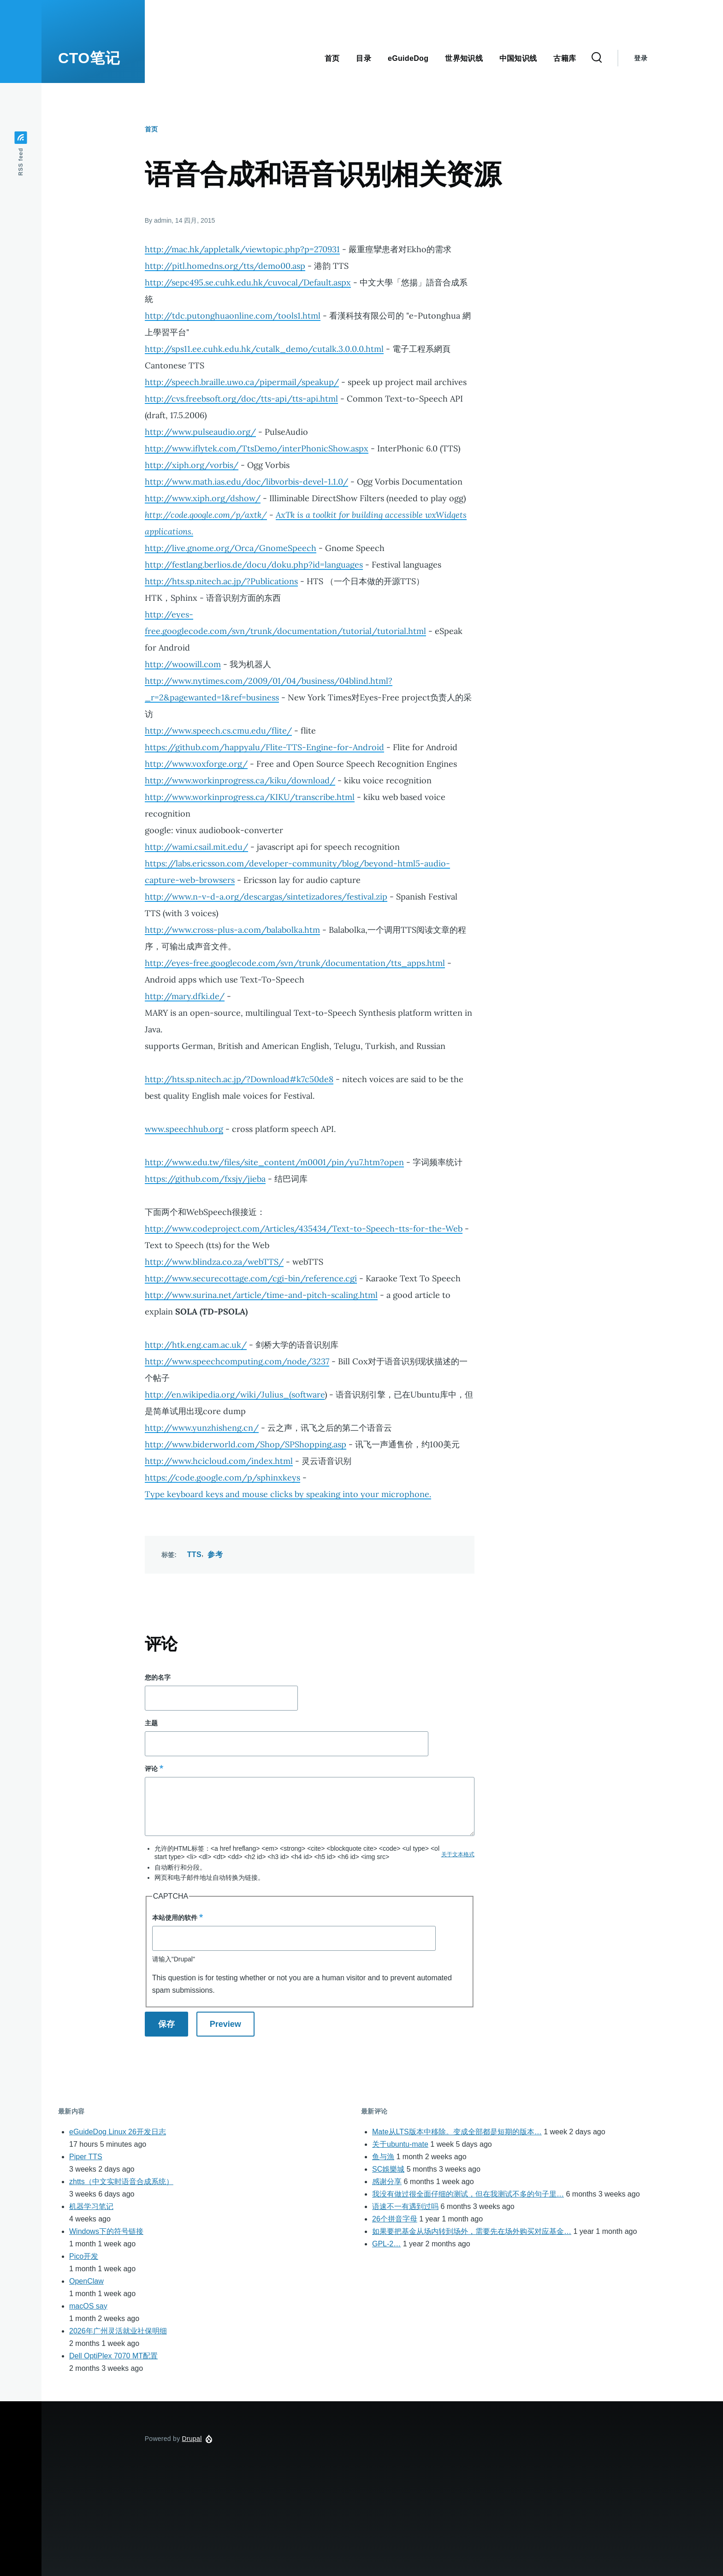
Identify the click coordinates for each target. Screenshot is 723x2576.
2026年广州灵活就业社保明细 (118, 2331)
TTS (194, 1554)
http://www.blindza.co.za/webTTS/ (214, 1261)
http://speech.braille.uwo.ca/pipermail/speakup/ (242, 382)
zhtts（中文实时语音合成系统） (121, 2181)
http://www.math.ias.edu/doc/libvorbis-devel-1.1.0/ (246, 481)
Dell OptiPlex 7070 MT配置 (113, 2356)
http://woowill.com (183, 664)
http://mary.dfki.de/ (185, 996)
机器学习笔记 (91, 2206)
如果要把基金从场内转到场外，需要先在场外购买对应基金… (471, 2231)
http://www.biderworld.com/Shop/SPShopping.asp (245, 1444)
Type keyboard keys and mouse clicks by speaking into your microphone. (288, 1494)
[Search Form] (596, 58)
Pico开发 (83, 2256)
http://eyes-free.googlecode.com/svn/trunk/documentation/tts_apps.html (295, 963)
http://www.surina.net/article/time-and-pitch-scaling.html (261, 1295)
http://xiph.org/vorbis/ (191, 465)
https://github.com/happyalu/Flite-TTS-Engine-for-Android (264, 747)
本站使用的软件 (174, 1917)
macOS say (88, 2306)
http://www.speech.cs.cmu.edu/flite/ (218, 730)
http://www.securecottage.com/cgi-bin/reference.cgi (251, 1278)
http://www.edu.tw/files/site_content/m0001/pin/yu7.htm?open (274, 1162)
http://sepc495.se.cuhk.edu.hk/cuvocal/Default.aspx (248, 282)
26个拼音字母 (394, 2219)
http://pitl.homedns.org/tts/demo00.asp (225, 266)
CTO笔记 (89, 58)
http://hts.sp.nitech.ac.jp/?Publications (221, 581)
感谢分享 (387, 2181)
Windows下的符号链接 (106, 2231)
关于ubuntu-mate (400, 2144)
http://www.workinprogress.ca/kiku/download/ (240, 780)
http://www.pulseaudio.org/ (200, 431)
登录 (640, 58)
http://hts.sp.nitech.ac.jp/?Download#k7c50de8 (239, 1079)
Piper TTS (85, 2157)
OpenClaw (86, 2281)
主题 (151, 1723)
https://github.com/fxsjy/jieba (205, 1178)
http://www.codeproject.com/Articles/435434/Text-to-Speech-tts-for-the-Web (303, 1228)
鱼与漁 (383, 2157)
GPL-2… (386, 2244)
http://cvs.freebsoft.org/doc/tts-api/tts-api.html (241, 398)
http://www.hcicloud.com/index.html (219, 1461)
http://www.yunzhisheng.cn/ (202, 1427)
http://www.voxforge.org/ (196, 763)
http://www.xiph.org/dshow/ (203, 498)
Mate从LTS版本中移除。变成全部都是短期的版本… (457, 2132)
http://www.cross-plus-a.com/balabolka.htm (232, 929)
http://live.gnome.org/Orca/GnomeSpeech (230, 548)
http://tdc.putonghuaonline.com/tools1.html (232, 315)
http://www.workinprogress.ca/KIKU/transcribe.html (250, 797)
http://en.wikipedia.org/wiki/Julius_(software (235, 1394)
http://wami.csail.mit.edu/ (196, 846)
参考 (215, 1554)
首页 (151, 129)
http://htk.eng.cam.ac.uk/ (196, 1344)
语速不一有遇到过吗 (405, 2206)
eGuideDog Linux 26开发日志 (117, 2132)
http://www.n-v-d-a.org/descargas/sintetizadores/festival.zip (266, 896)
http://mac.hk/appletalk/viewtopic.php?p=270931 (242, 249)
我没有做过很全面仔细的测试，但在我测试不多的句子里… (468, 2194)
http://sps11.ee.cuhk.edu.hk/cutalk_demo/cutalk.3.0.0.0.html (264, 348)
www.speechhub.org (184, 1129)
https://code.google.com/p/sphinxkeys (222, 1477)
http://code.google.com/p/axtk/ (206, 514)
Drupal (192, 2438)
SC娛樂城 (388, 2169)
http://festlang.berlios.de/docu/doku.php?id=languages (254, 564)
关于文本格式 (457, 1854)
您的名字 (158, 1677)
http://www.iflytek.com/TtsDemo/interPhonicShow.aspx (256, 448)
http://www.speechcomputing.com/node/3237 (237, 1361)
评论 (151, 1768)
